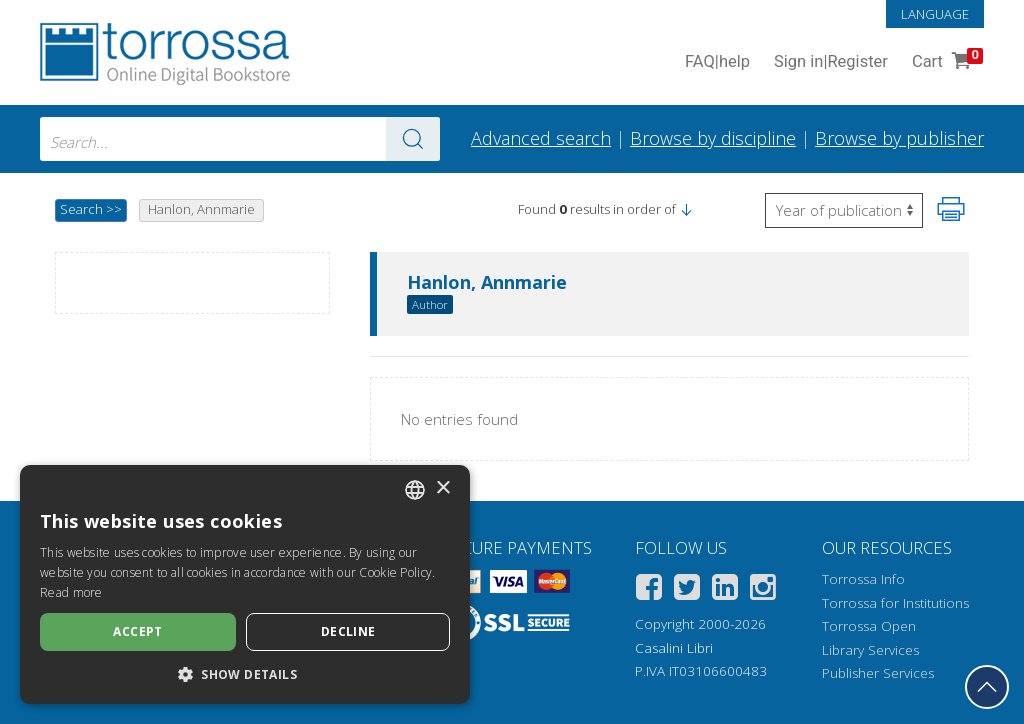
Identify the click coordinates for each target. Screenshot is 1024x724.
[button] (686, 209)
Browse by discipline (713, 138)
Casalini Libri (674, 648)
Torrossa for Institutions (895, 603)
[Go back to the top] (987, 687)
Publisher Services (878, 673)
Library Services (870, 650)
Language (935, 14)
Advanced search (541, 138)
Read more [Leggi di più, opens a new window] (71, 592)
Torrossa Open (869, 626)
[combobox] (240, 139)
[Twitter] (687, 590)
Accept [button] (137, 631)
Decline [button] (348, 631)
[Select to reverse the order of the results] (844, 210)
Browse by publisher (899, 138)
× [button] (442, 488)
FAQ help (717, 62)
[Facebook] (649, 590)
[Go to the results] (413, 139)
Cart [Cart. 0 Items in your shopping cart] (945, 62)
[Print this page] (951, 209)
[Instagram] (763, 590)
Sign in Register (831, 62)
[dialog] (245, 584)
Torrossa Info (863, 579)
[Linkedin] (725, 590)
